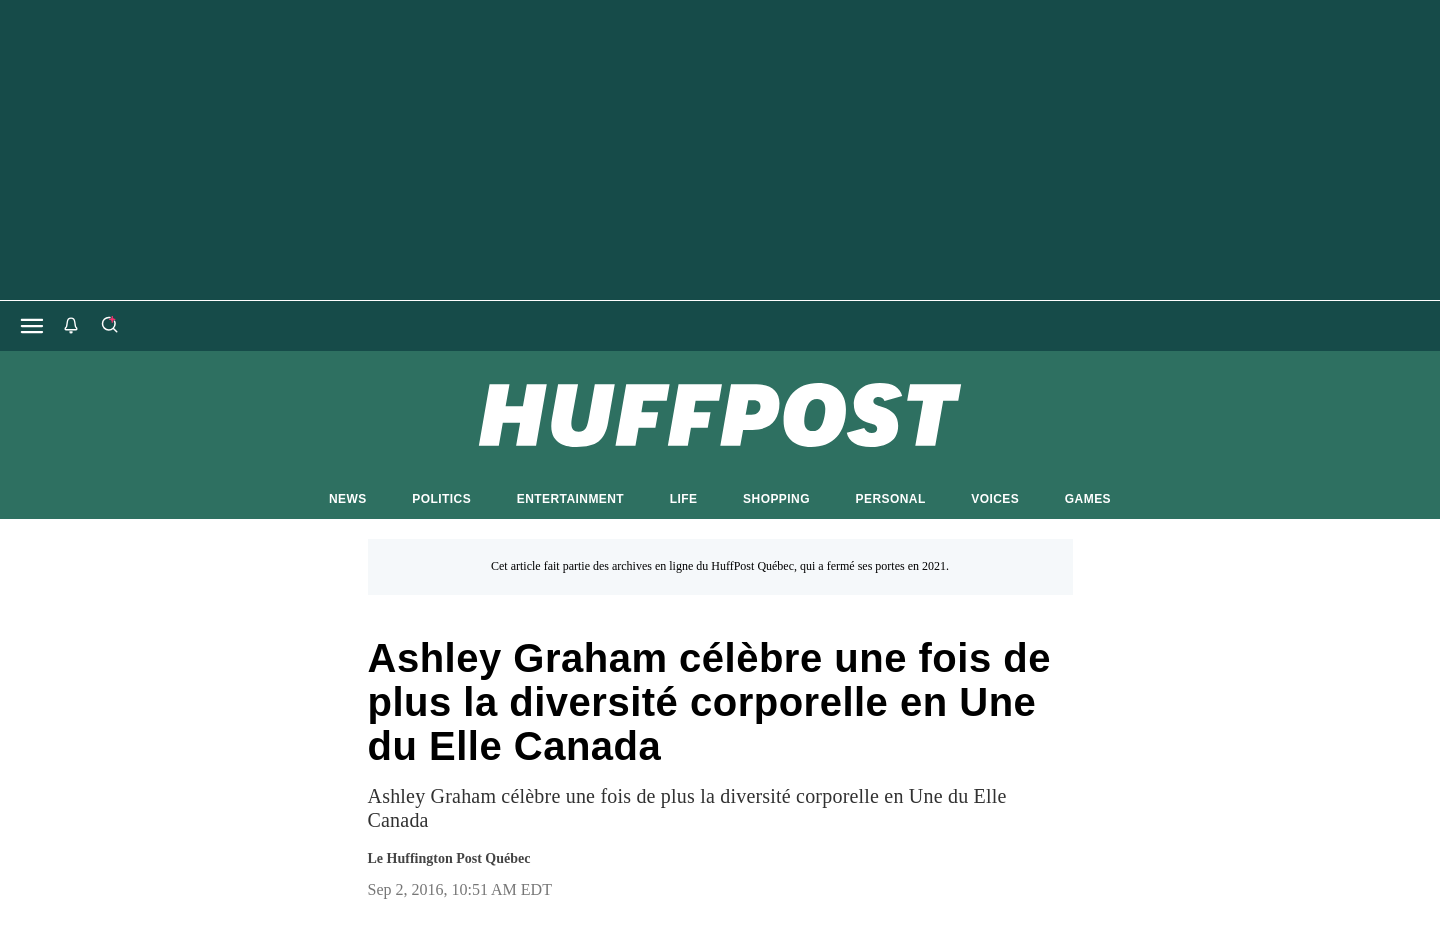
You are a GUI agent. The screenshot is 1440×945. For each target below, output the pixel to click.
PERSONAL (891, 499)
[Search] (109, 326)
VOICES (995, 499)
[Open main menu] (32, 326)
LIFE (684, 499)
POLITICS (441, 499)
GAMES (1088, 499)
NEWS (348, 499)
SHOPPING (776, 499)
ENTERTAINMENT (570, 499)
